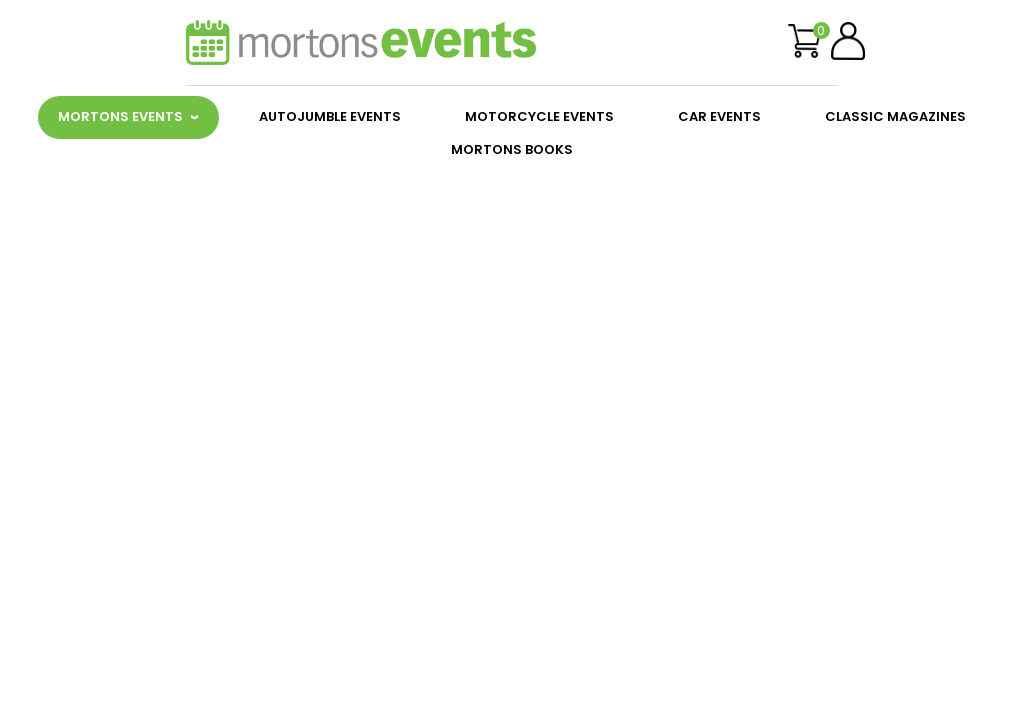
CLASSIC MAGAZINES (895, 116)
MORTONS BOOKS (512, 149)
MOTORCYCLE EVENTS (539, 116)
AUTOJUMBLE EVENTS (330, 116)
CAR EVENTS (719, 116)
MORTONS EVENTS (120, 116)
